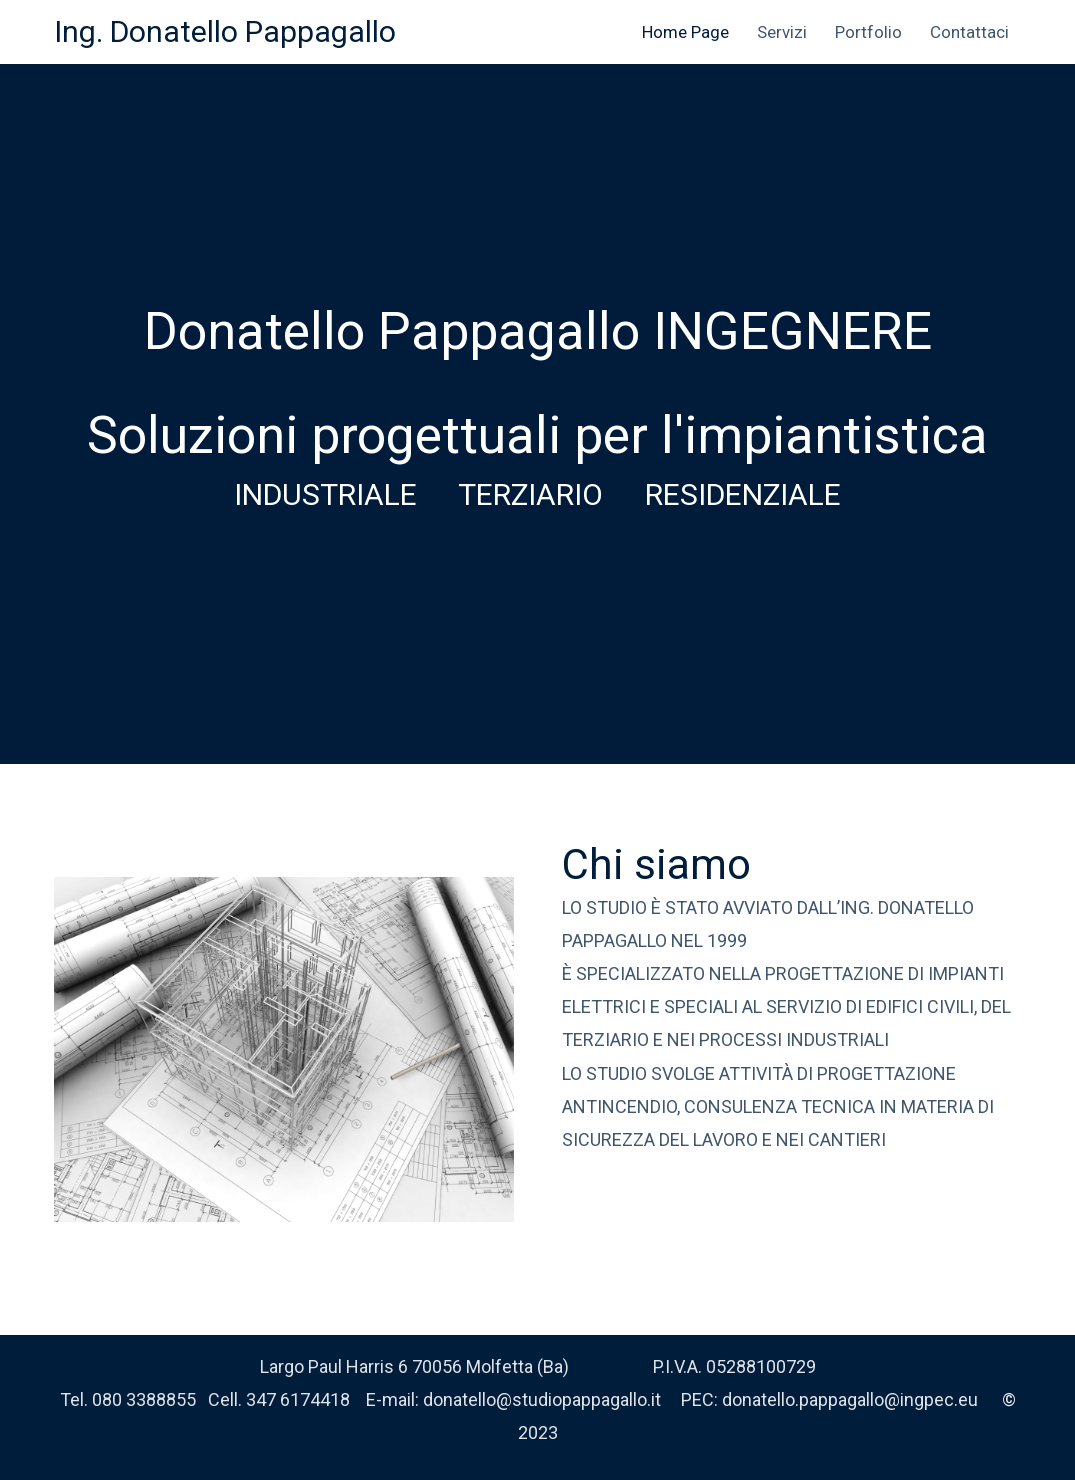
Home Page (685, 32)
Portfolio (868, 32)
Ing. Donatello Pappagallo (225, 31)
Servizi (782, 32)
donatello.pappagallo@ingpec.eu (850, 1399)
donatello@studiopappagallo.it (542, 1399)
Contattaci (969, 32)
